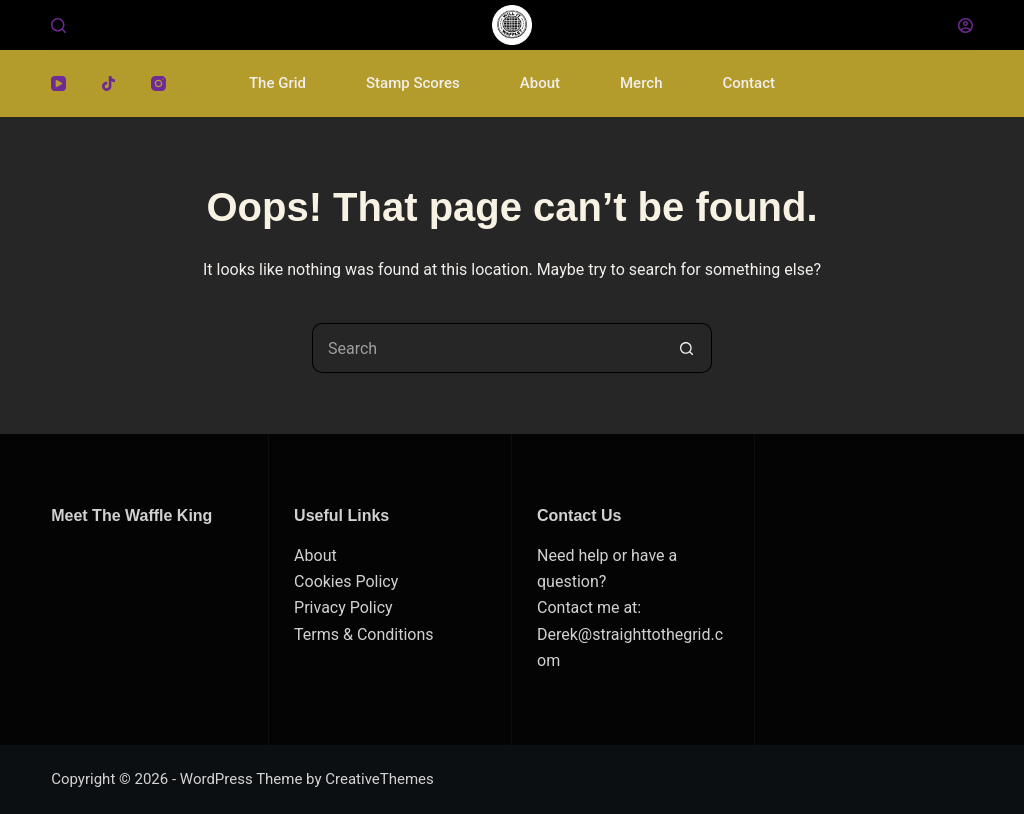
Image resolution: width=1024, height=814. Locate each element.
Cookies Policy (346, 581)
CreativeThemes (379, 779)
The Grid (277, 83)
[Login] (965, 25)
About (540, 83)
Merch (641, 83)
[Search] (58, 25)
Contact (748, 83)
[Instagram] (158, 83)
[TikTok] (108, 83)
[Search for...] (487, 348)
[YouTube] (58, 83)
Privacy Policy (343, 607)
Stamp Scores (413, 83)
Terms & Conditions (364, 634)
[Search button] (687, 348)
